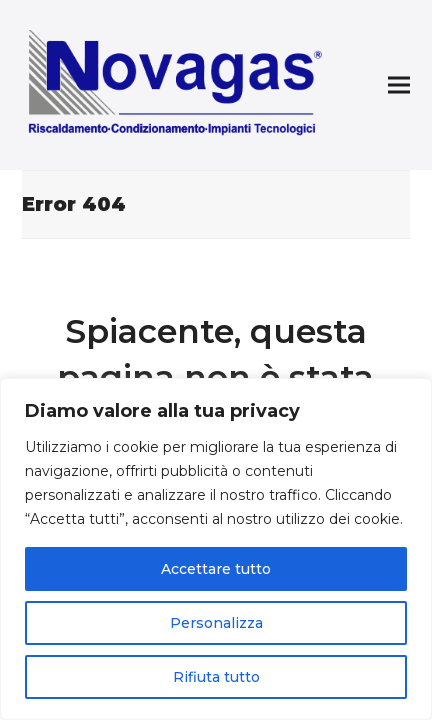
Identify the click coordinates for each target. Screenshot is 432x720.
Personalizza (216, 623)
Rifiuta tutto (216, 677)
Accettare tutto (216, 569)
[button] (399, 85)
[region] (216, 549)
